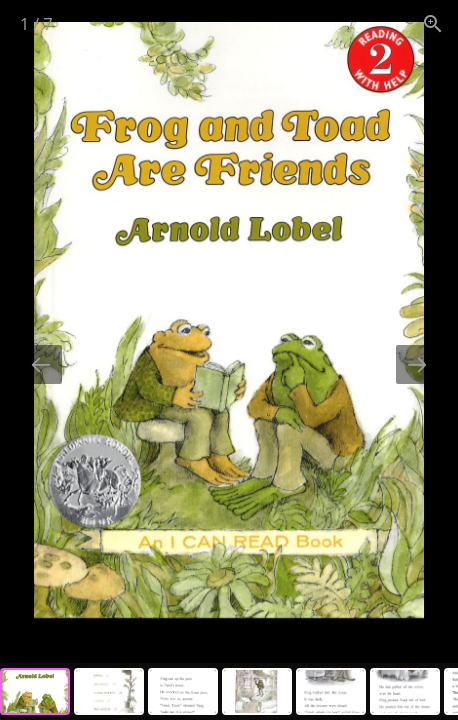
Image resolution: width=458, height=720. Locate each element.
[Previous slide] (41, 364)
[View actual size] (433, 23)
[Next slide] (417, 364)
